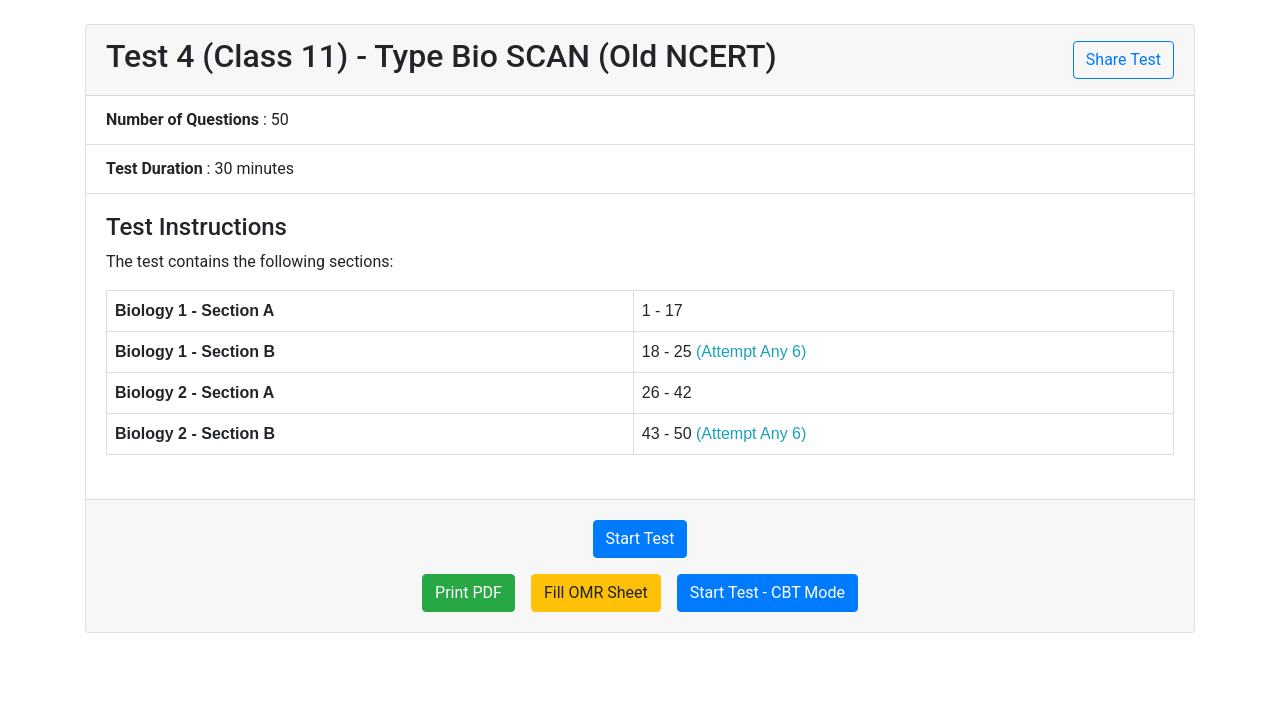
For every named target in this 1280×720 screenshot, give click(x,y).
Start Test (640, 538)
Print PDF (468, 592)
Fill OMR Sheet (596, 592)
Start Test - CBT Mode (767, 592)
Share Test (1123, 59)
